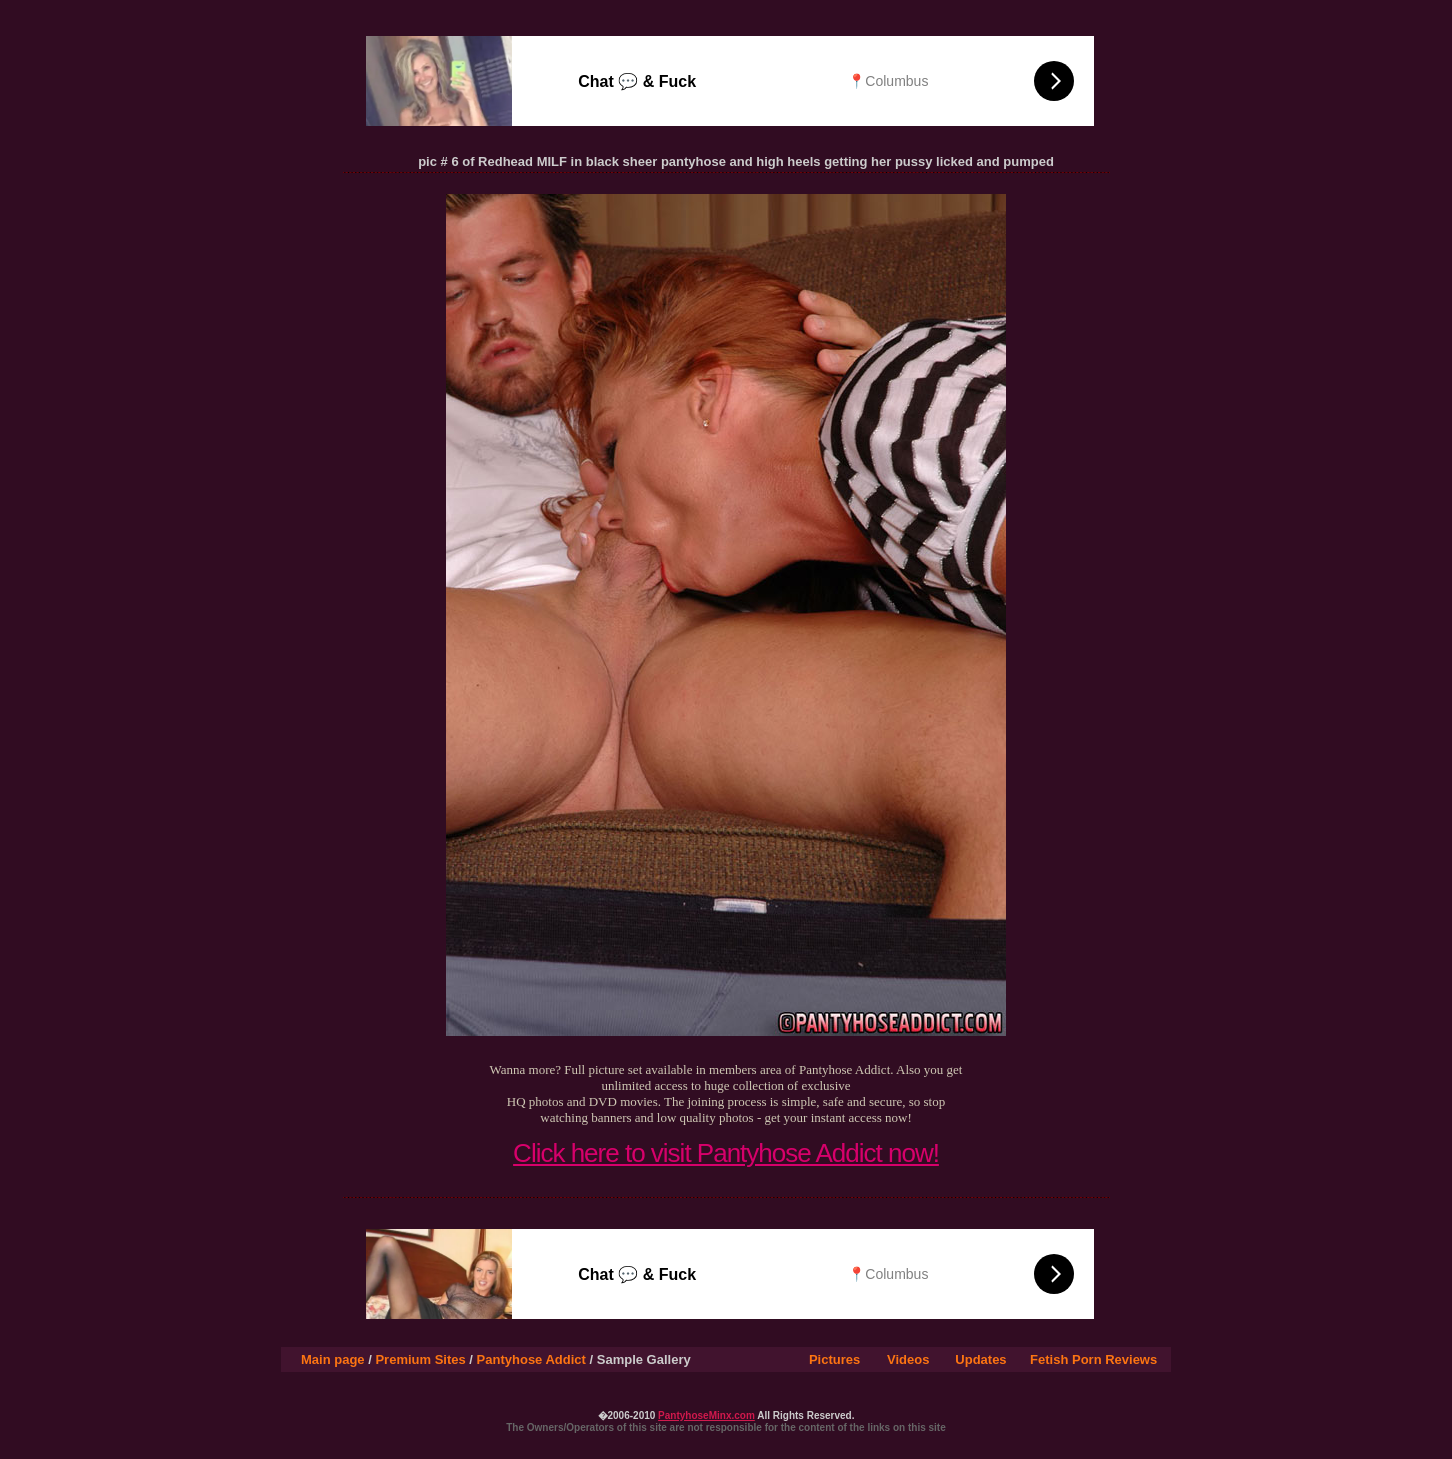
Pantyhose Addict (531, 1359)
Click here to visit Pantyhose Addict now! (726, 1153)
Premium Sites (420, 1359)
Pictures (834, 1359)
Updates (980, 1359)
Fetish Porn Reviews (1093, 1359)
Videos (908, 1359)
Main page (333, 1359)
